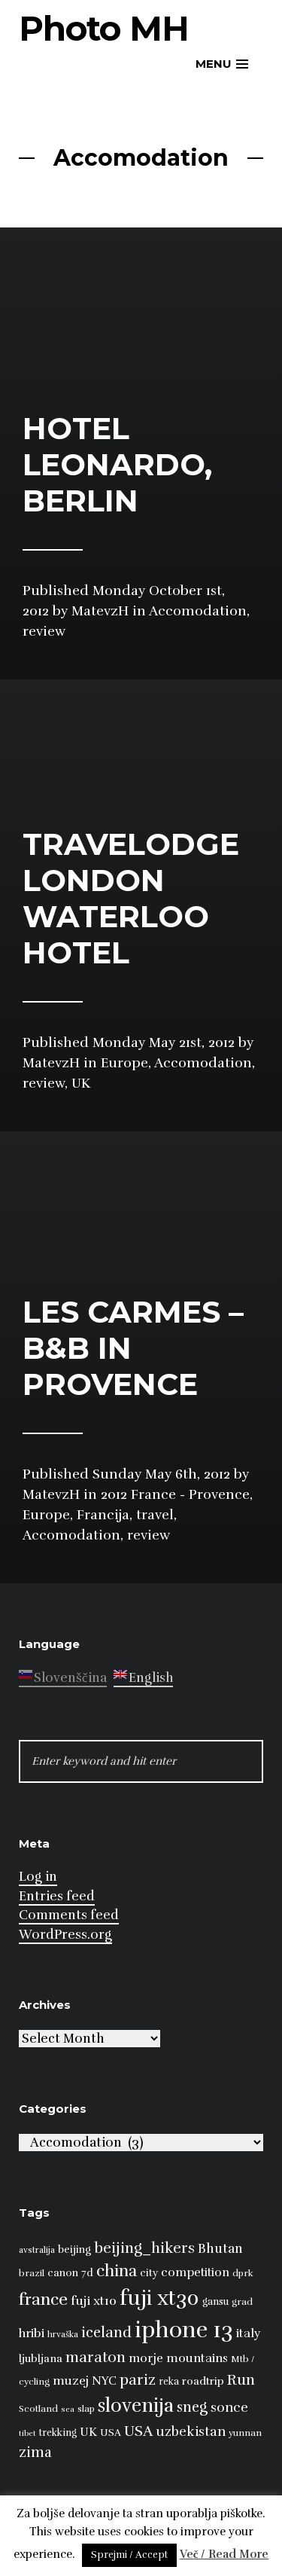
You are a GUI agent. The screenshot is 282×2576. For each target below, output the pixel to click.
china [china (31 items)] (116, 2270)
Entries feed (57, 1896)
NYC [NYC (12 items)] (104, 2381)
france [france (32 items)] (43, 2299)
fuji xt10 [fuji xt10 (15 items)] (94, 2301)
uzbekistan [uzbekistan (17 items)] (191, 2431)
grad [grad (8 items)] (242, 2302)
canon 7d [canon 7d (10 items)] (70, 2272)
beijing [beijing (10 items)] (74, 2249)
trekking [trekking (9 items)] (58, 2433)
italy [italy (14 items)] (248, 2333)
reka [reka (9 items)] (169, 2382)
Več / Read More (224, 2554)
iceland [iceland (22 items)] (106, 2333)
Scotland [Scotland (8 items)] (38, 2409)
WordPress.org (65, 1935)
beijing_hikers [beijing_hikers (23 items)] (144, 2248)
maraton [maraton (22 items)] (95, 2358)
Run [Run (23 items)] (241, 2379)
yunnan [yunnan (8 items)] (245, 2433)
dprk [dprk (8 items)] (242, 2273)
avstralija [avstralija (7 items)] (37, 2250)
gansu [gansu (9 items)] (215, 2302)
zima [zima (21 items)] (35, 2452)
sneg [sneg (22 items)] (192, 2407)
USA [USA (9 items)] (110, 2433)
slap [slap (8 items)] (86, 2409)
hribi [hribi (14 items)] (31, 2333)
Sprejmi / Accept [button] (129, 2555)
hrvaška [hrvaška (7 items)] (62, 2334)
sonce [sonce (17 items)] (229, 2407)
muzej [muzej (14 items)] (71, 2380)
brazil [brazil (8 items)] (31, 2273)
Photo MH (104, 28)
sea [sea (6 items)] (67, 2409)
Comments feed (69, 1915)
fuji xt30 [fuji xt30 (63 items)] (159, 2298)
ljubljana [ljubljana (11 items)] (40, 2358)
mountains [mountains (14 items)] (197, 2358)
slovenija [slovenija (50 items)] (136, 2405)
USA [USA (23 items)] (138, 2431)
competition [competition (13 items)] (195, 2272)
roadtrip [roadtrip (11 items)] (203, 2381)
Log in (38, 1877)
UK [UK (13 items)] (88, 2432)
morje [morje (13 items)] (146, 2358)
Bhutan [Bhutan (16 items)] (220, 2249)
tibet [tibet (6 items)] (27, 2433)
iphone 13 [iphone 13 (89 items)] (184, 2330)
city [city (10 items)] (149, 2272)
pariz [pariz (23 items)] (138, 2379)
